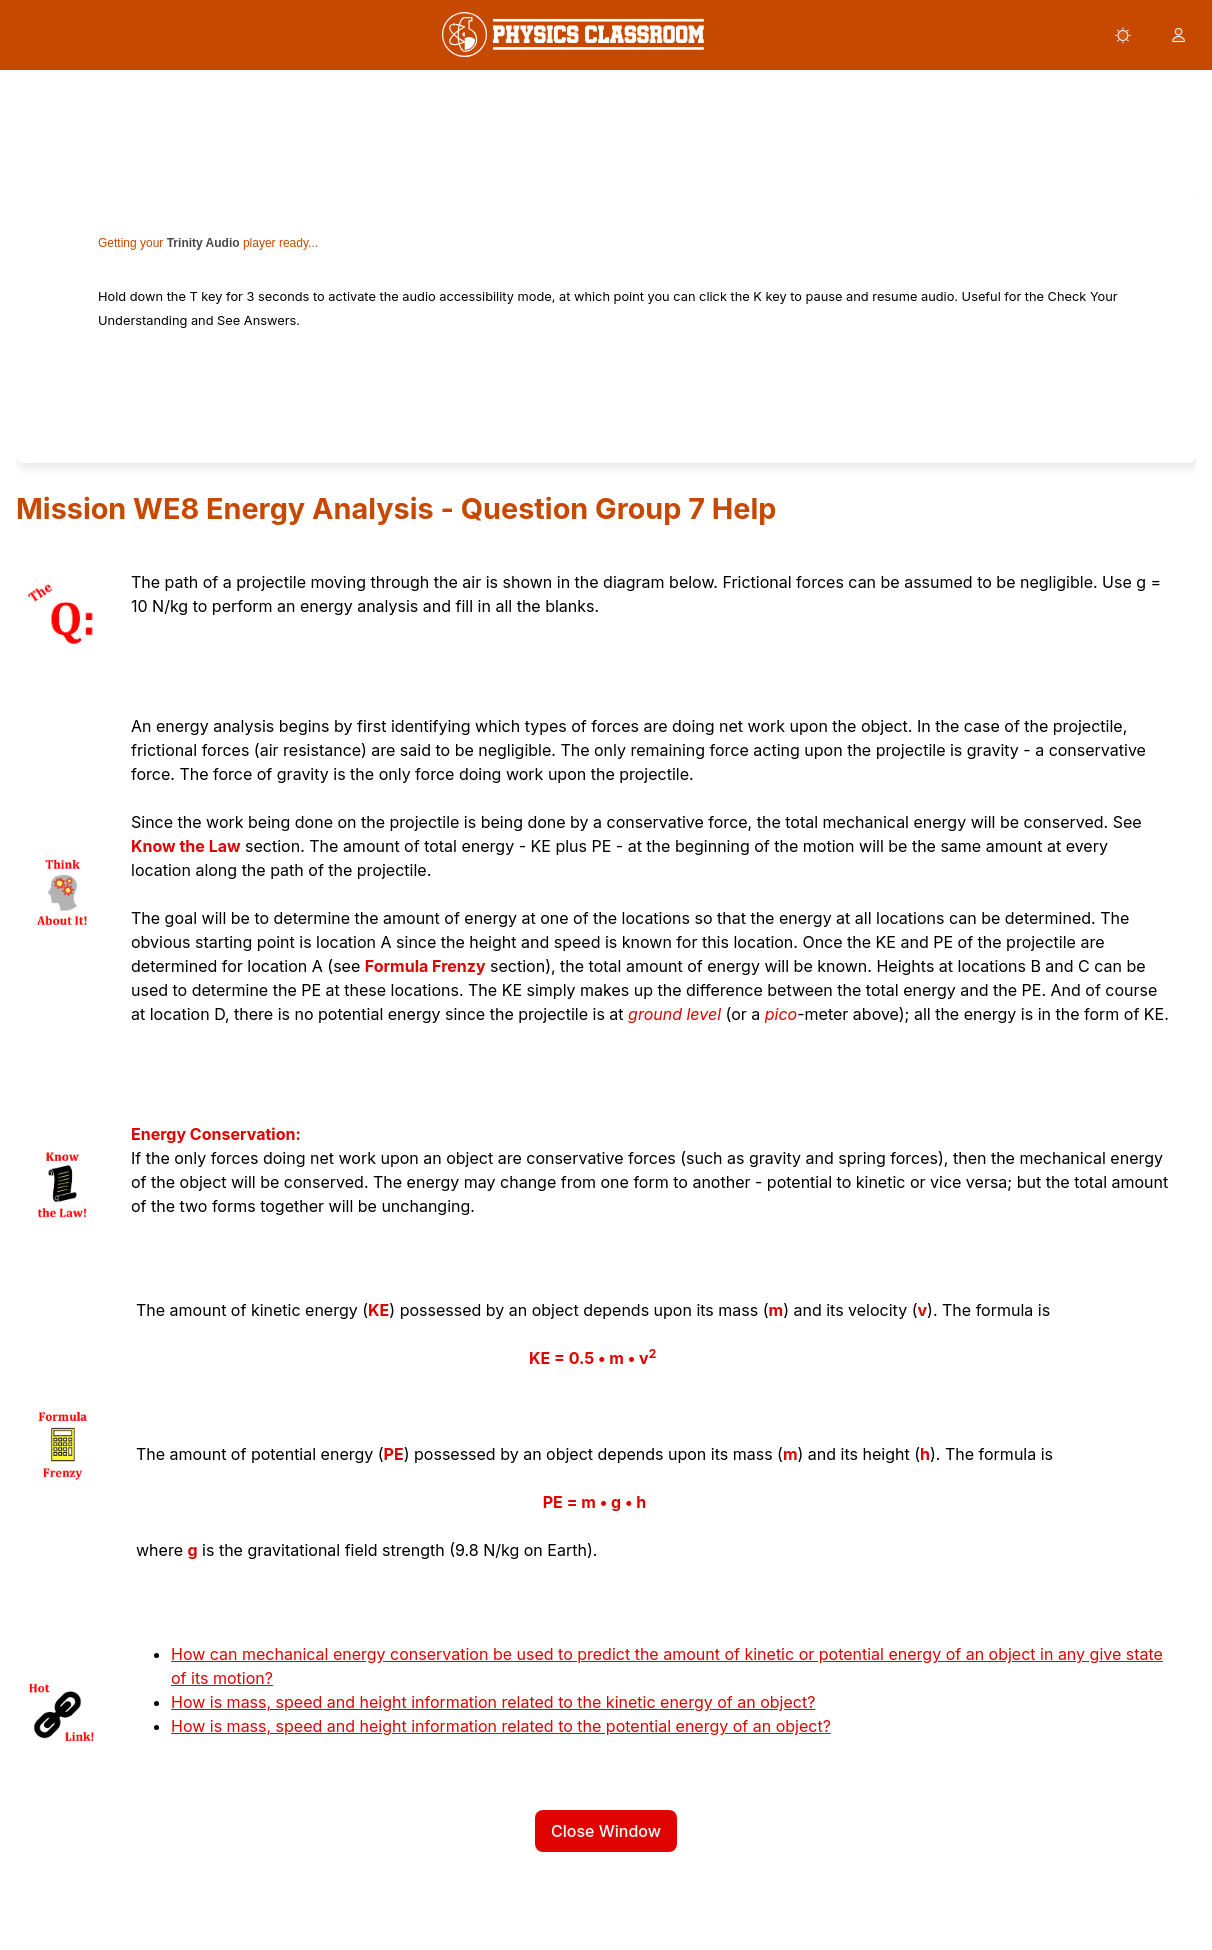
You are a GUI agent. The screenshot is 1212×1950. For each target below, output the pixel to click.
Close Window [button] (606, 1831)
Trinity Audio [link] (203, 243)
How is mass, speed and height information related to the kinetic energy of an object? (493, 1702)
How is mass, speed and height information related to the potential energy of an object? (501, 1726)
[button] (1123, 35)
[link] (573, 34)
